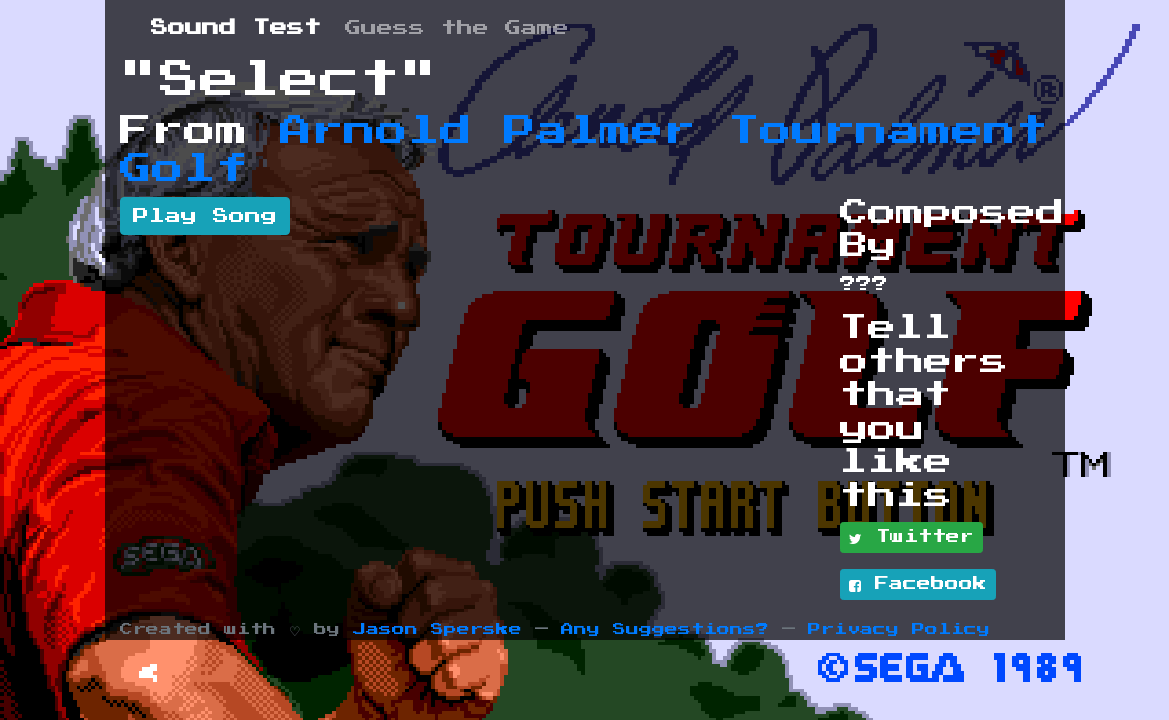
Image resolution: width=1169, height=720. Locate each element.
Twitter (911, 538)
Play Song (205, 216)
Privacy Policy (899, 629)
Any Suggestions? (665, 629)
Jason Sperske (437, 629)
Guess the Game (457, 28)
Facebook (918, 585)
